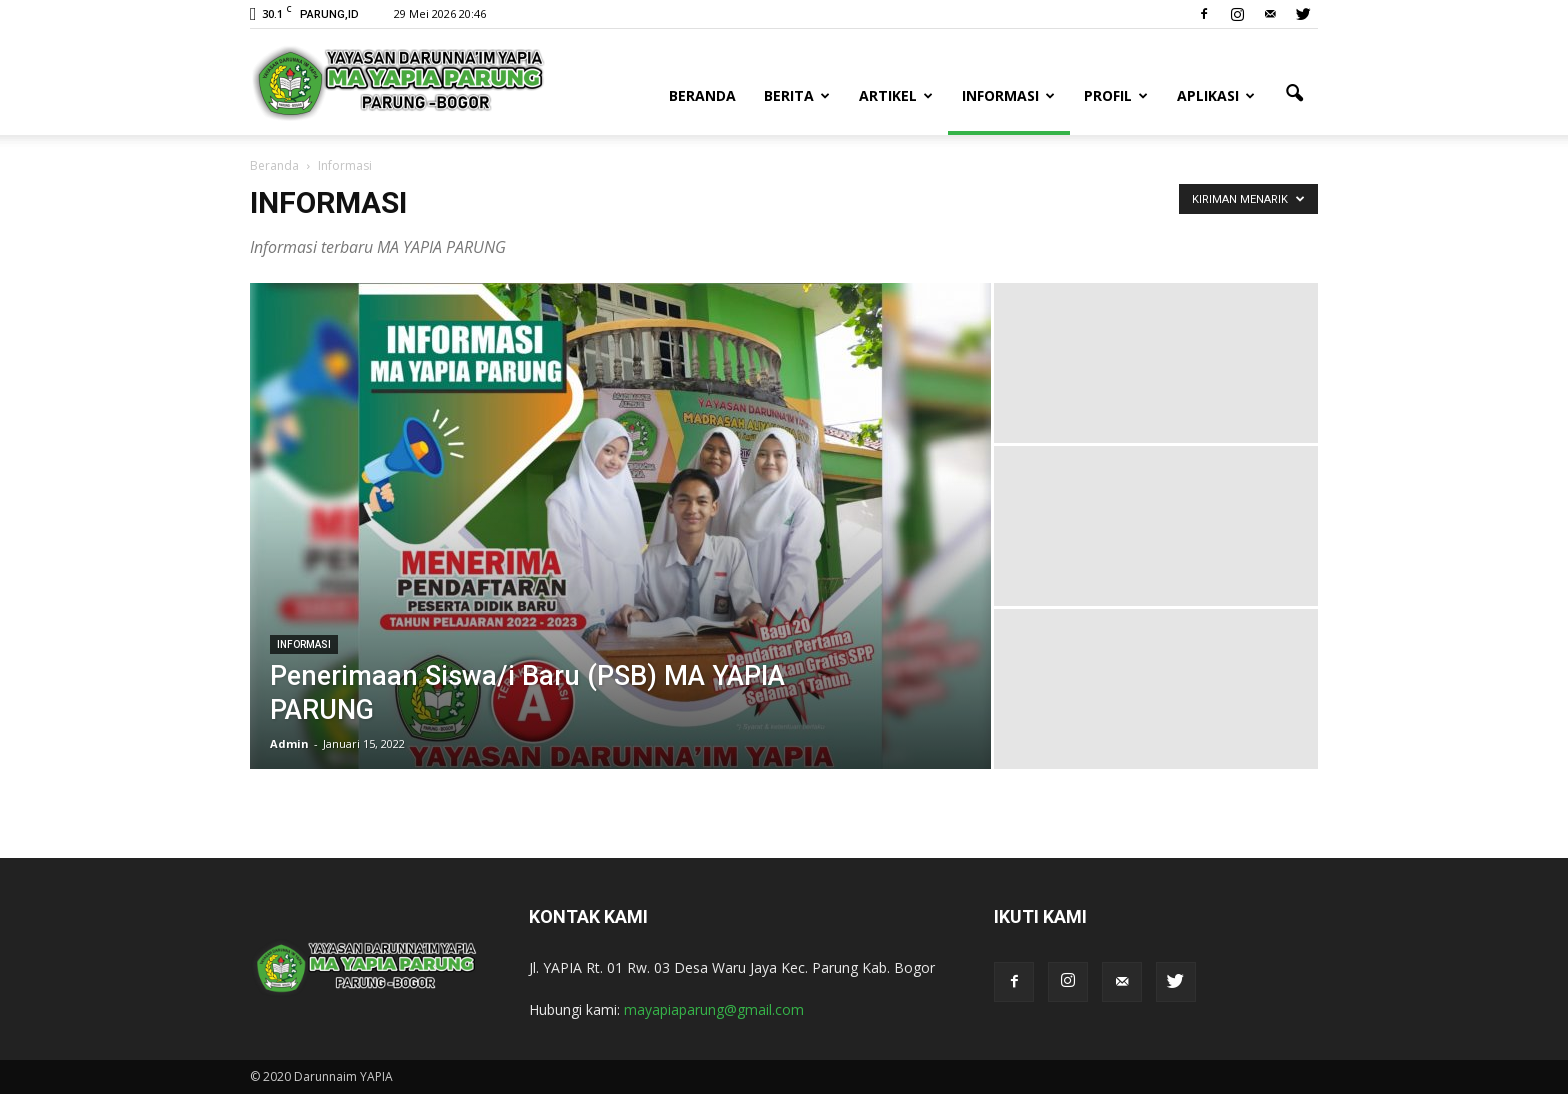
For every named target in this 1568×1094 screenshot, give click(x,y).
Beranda (702, 95)
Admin (289, 743)
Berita (797, 95)
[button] (1294, 94)
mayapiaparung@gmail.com (714, 1009)
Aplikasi (1216, 95)
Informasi (1008, 95)
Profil (1116, 95)
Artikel (896, 95)
